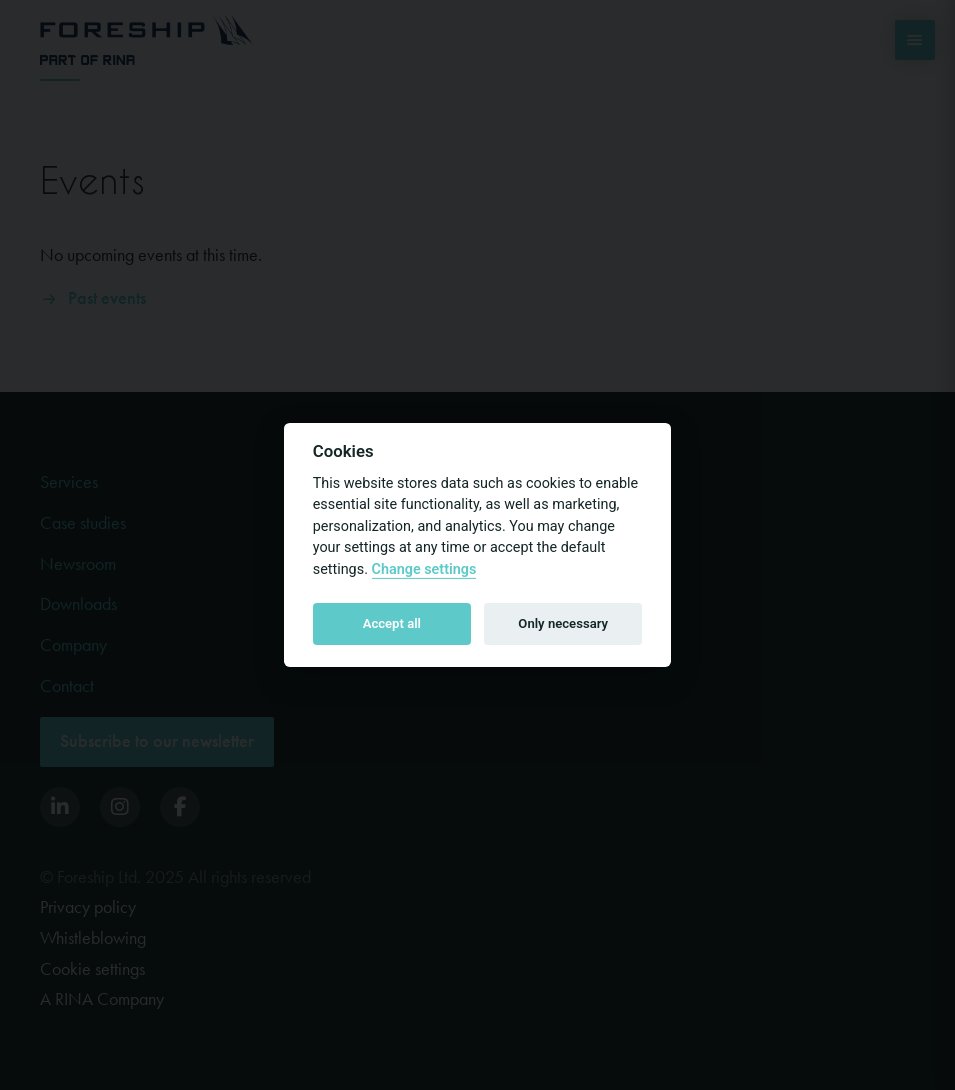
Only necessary (563, 623)
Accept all (392, 623)
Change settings (424, 569)
